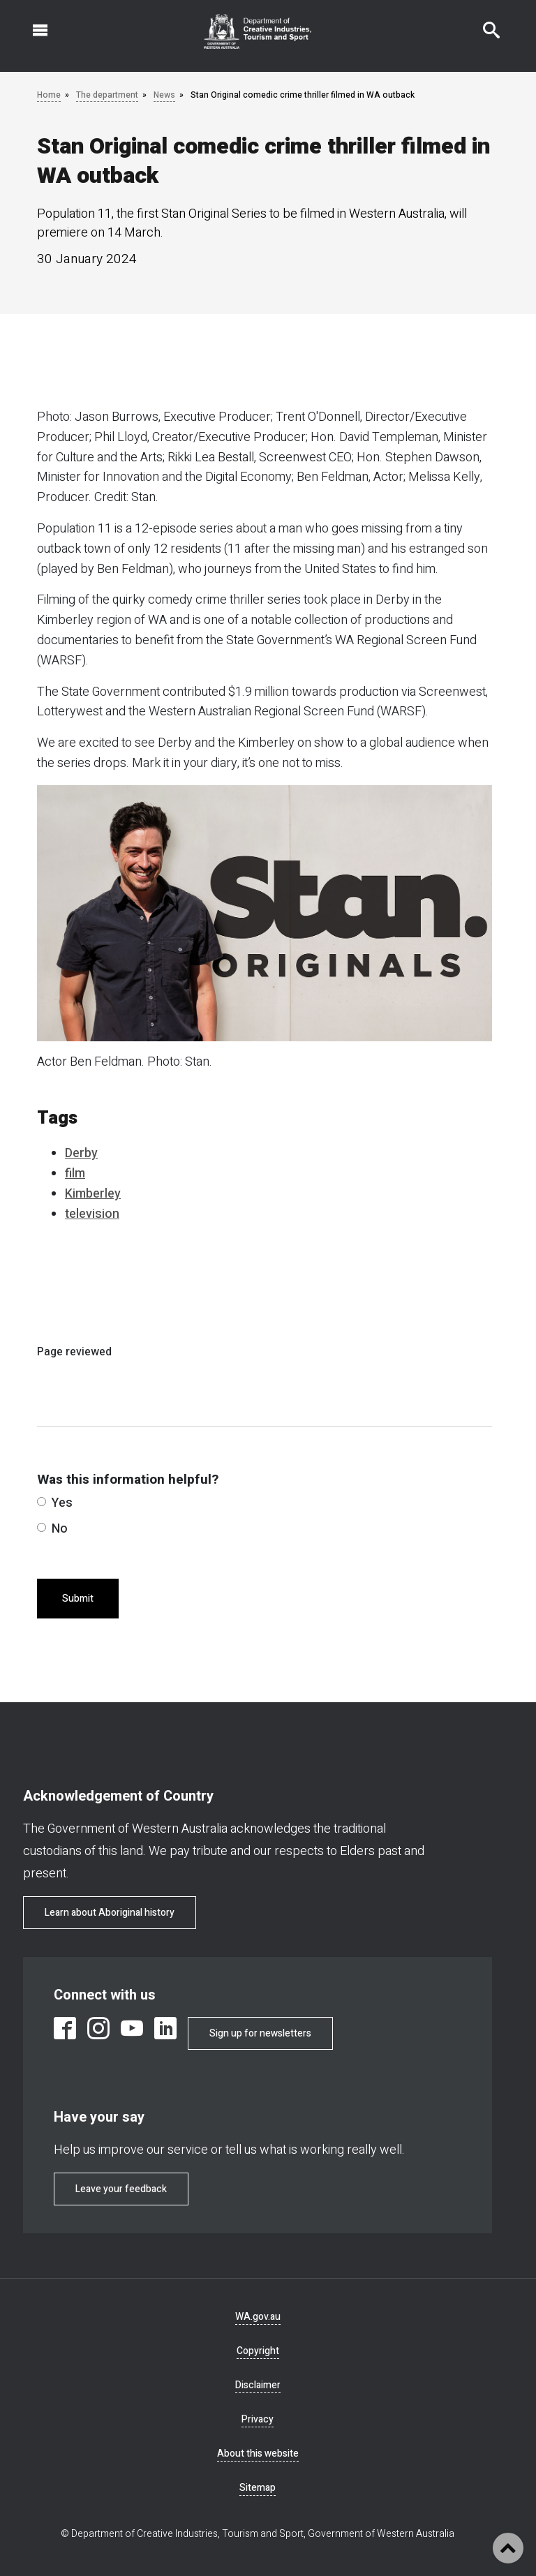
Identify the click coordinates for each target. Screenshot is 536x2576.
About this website (258, 2453)
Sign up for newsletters (260, 2033)
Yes (55, 1503)
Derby (81, 1153)
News (164, 95)
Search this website (483, 23)
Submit (78, 1598)
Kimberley (93, 1193)
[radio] (41, 1501)
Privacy (257, 2419)
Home (49, 95)
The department (107, 95)
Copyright (258, 2351)
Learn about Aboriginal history (109, 1912)
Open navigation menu (32, 23)
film (75, 1173)
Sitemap (257, 2487)
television (92, 1214)
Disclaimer (258, 2385)
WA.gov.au (258, 2316)
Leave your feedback (121, 2189)
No (52, 1528)
